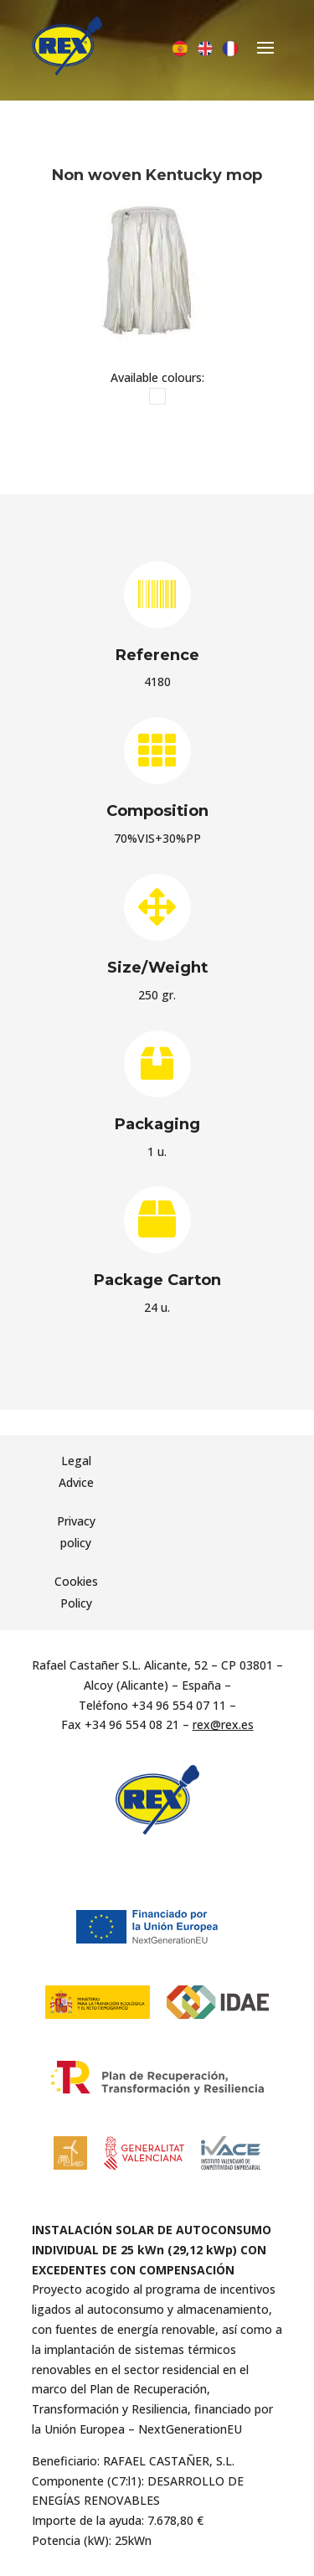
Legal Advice (76, 1471)
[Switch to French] (230, 48)
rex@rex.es (223, 1724)
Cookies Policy (76, 1592)
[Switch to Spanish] (180, 48)
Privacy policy (76, 1532)
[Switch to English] (205, 48)
